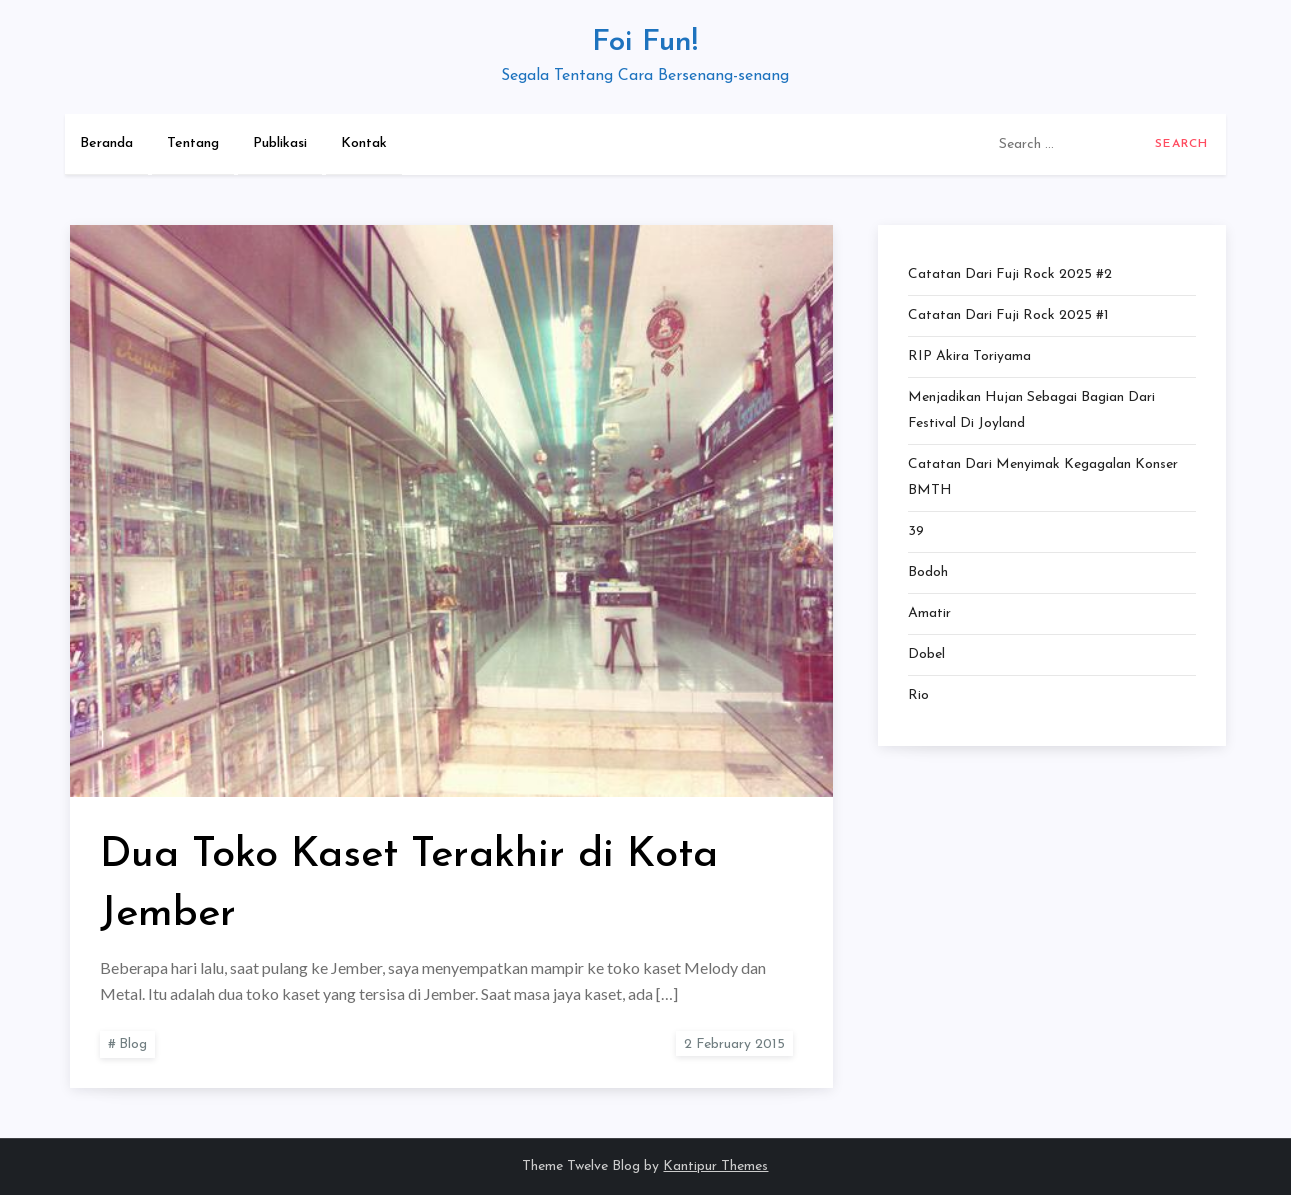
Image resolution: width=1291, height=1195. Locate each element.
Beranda (106, 143)
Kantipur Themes (715, 1166)
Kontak (364, 143)
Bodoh (928, 572)
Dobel (926, 654)
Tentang (193, 143)
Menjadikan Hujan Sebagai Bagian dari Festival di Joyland (1031, 410)
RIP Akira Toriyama (969, 356)
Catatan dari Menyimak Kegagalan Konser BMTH (1043, 477)
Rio (918, 695)
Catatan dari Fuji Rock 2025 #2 (1010, 274)
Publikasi (280, 143)
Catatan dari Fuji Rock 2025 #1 (1008, 315)
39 (916, 531)
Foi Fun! (645, 42)
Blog (133, 1044)
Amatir (929, 613)
